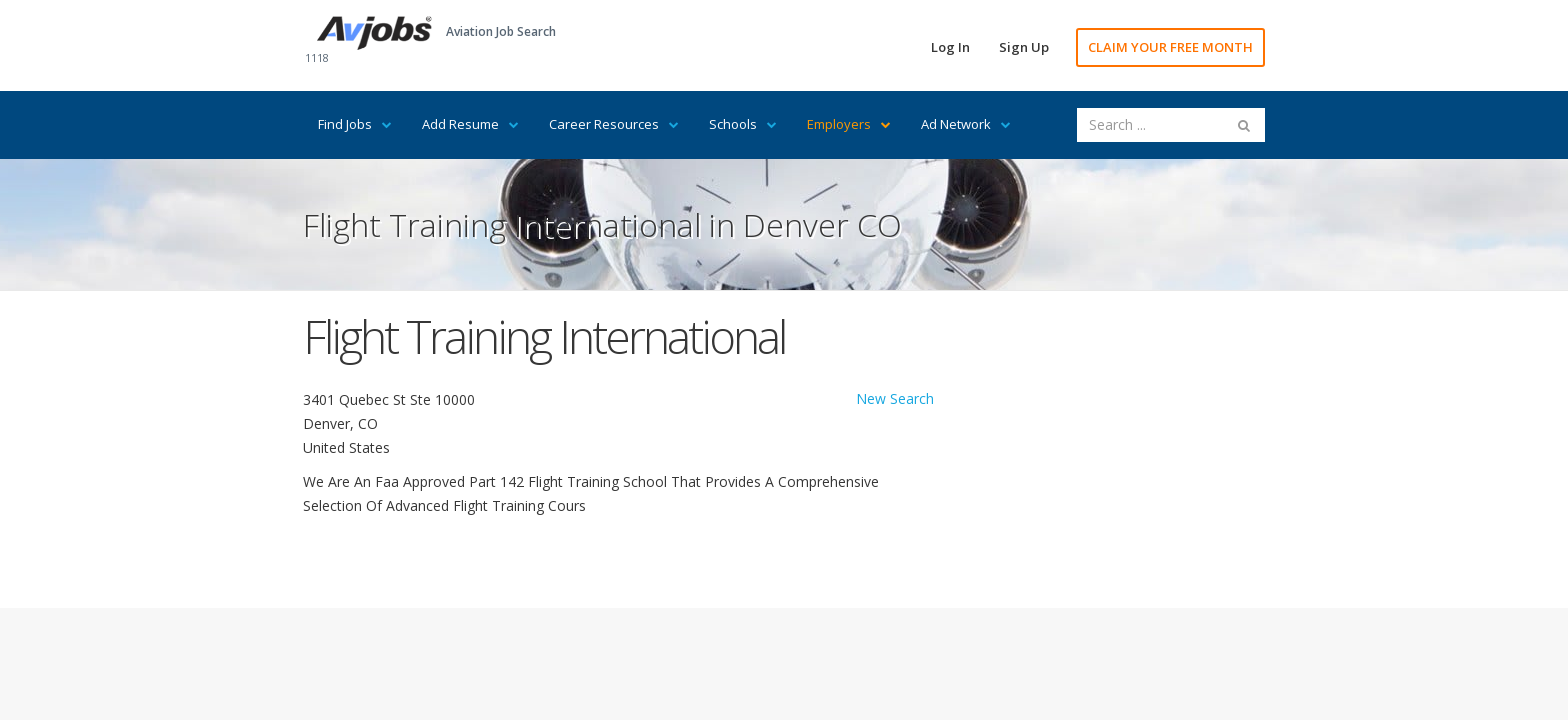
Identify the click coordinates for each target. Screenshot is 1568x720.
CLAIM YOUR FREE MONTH (1170, 47)
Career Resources (614, 124)
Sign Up (1024, 47)
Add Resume (470, 124)
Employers (849, 124)
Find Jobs (355, 124)
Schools (743, 124)
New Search (895, 398)
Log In (950, 47)
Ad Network (966, 124)
